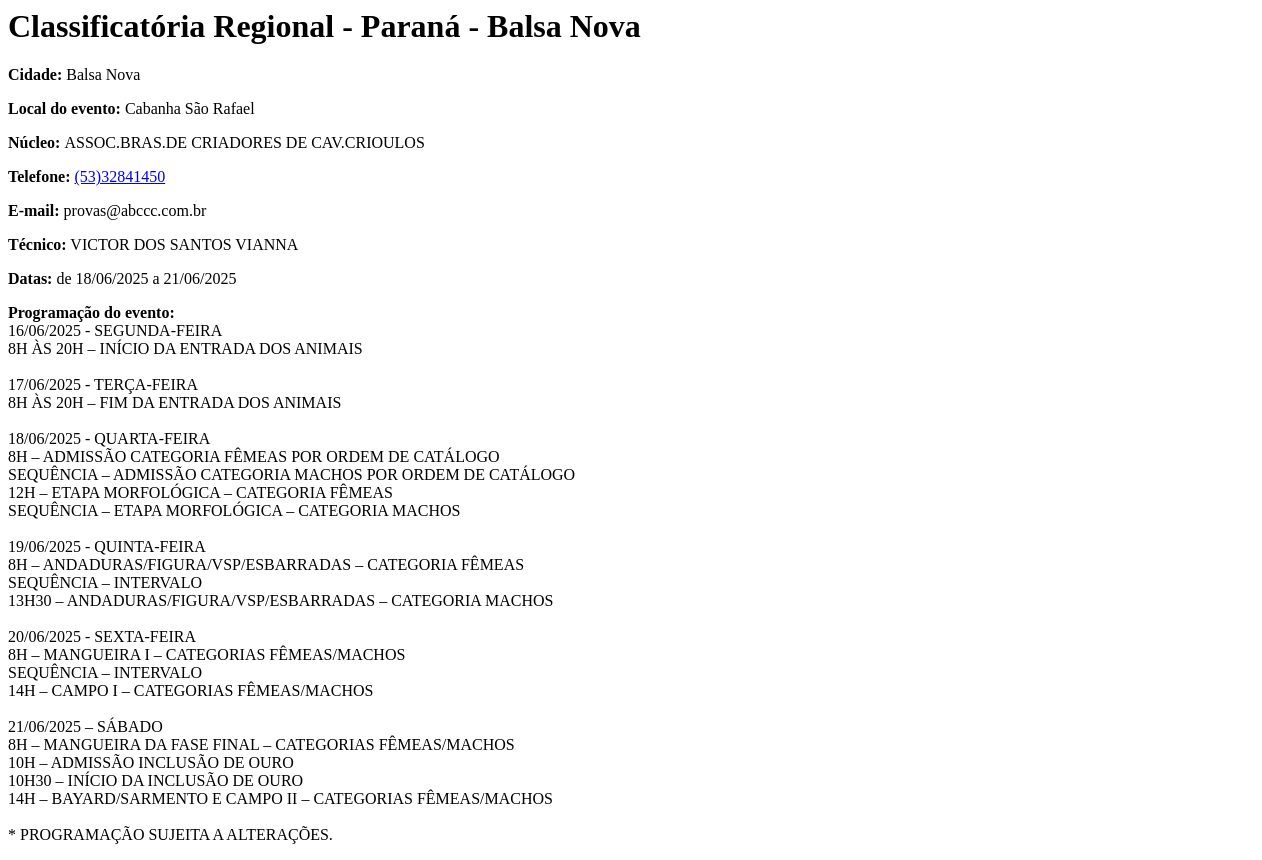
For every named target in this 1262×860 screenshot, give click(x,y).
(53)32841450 (120, 176)
